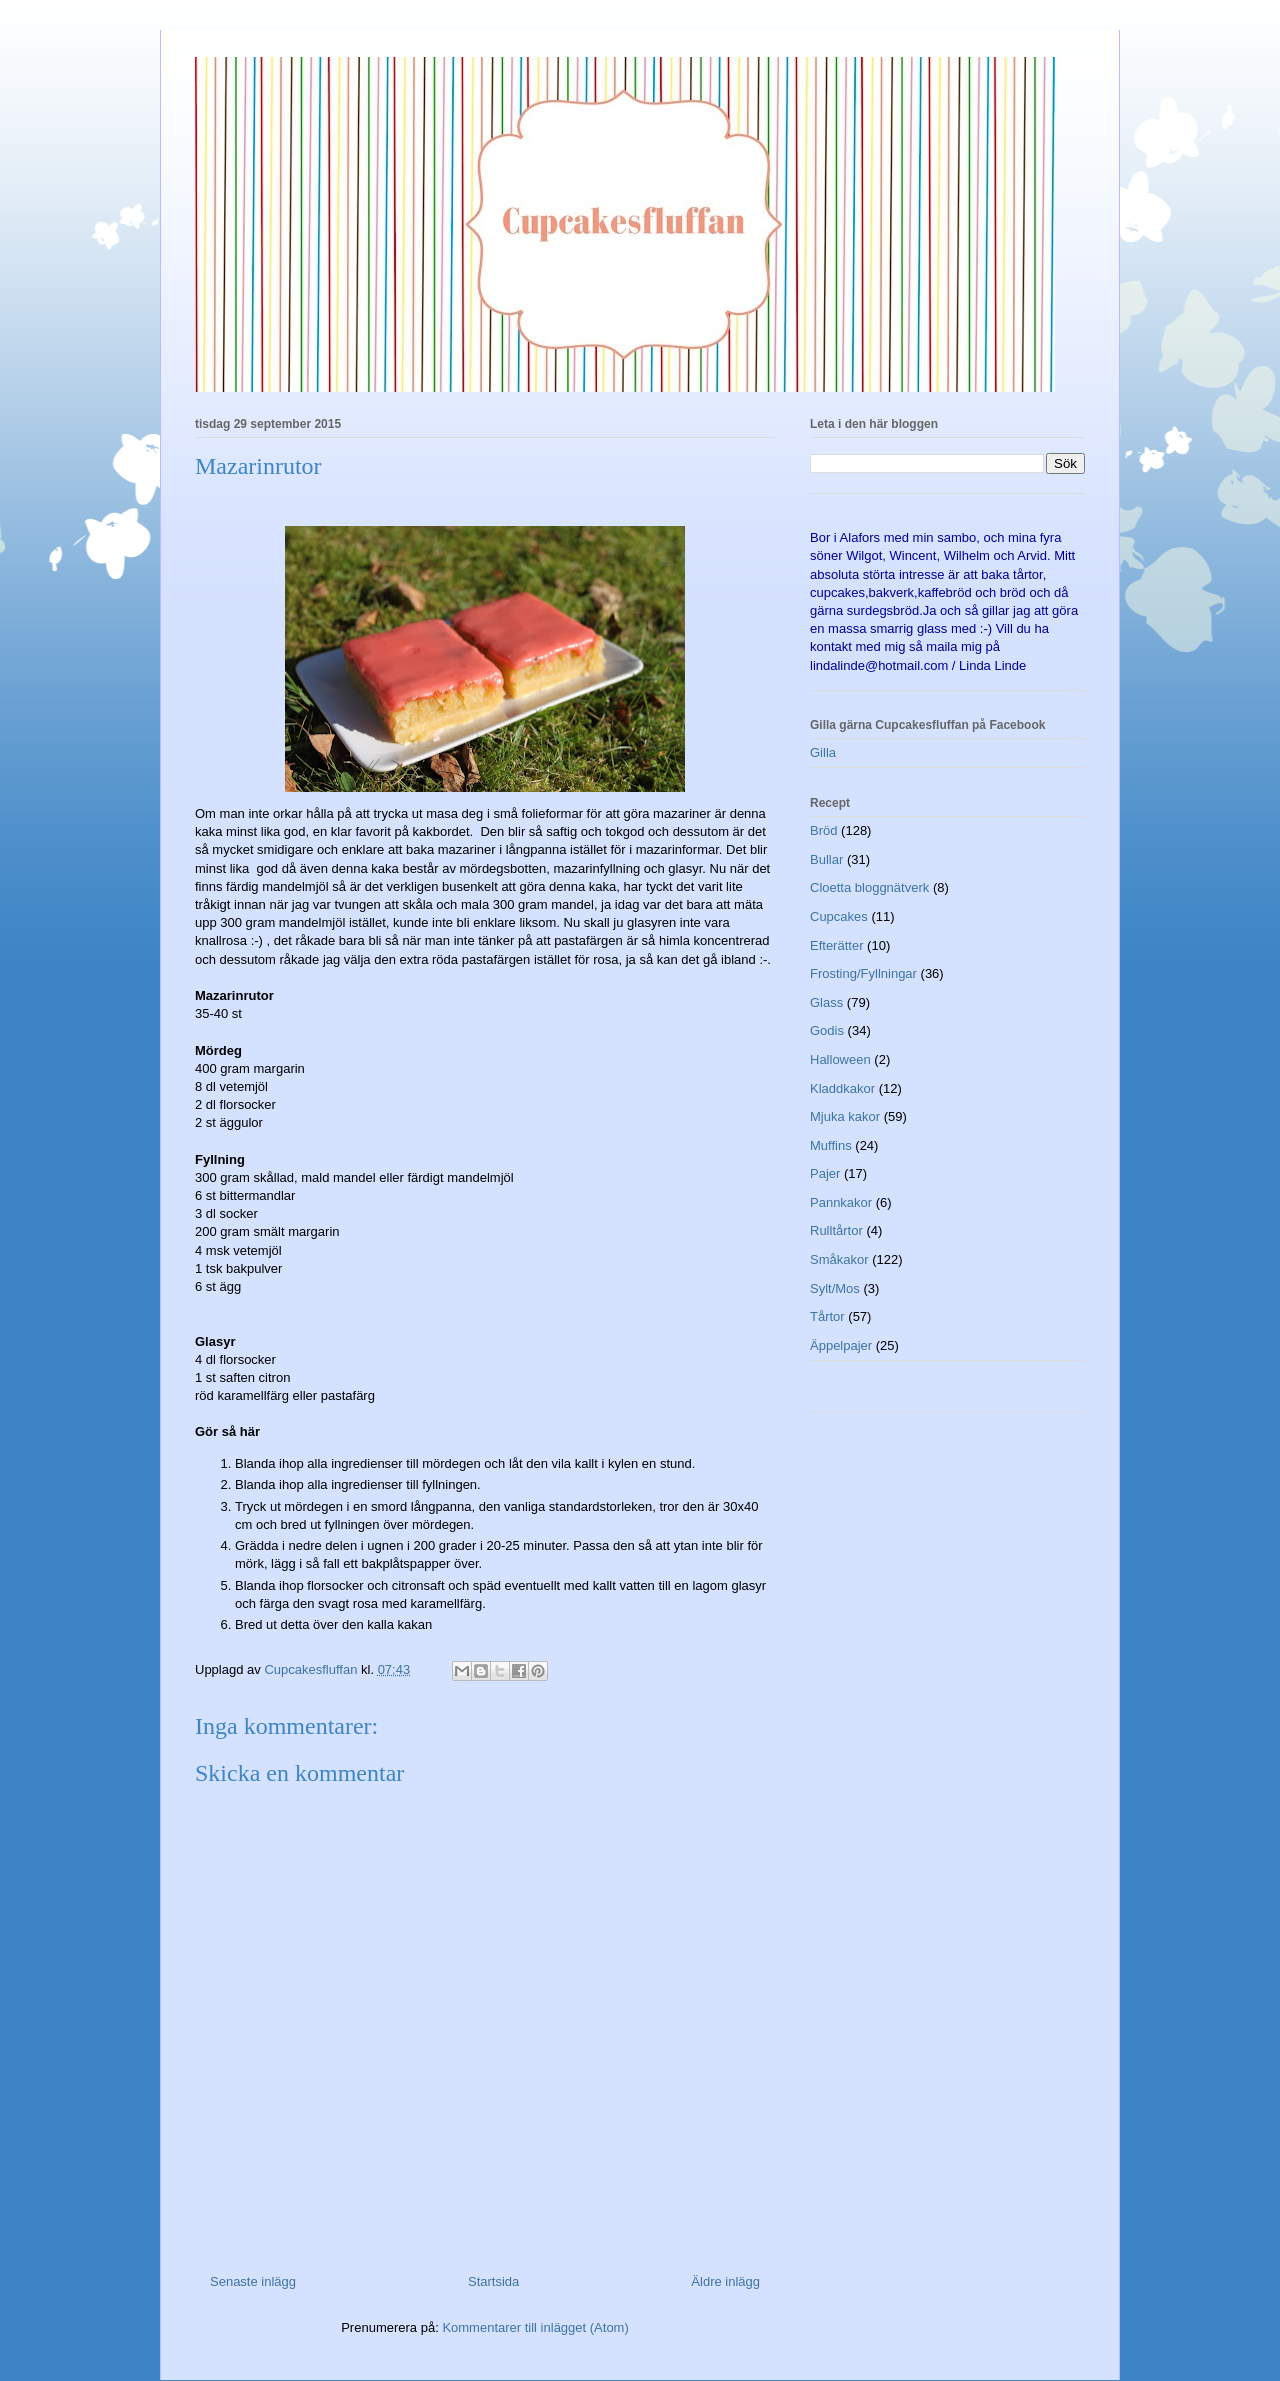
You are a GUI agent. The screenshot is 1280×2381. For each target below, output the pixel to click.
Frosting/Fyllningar (863, 973)
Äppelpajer (841, 1345)
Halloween (840, 1059)
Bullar (826, 859)
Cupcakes (839, 916)
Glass (826, 1002)
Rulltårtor (836, 1230)
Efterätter (836, 945)
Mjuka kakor (845, 1116)
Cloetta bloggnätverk (869, 887)
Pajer (825, 1173)
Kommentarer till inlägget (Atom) (535, 2327)
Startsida (493, 2281)
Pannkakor (841, 1202)
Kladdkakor (842, 1088)
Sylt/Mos (835, 1288)
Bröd (823, 830)
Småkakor (839, 1259)
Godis (827, 1030)
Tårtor (827, 1316)
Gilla (823, 752)
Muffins (831, 1145)
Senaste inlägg (253, 2281)
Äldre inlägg (725, 2281)
